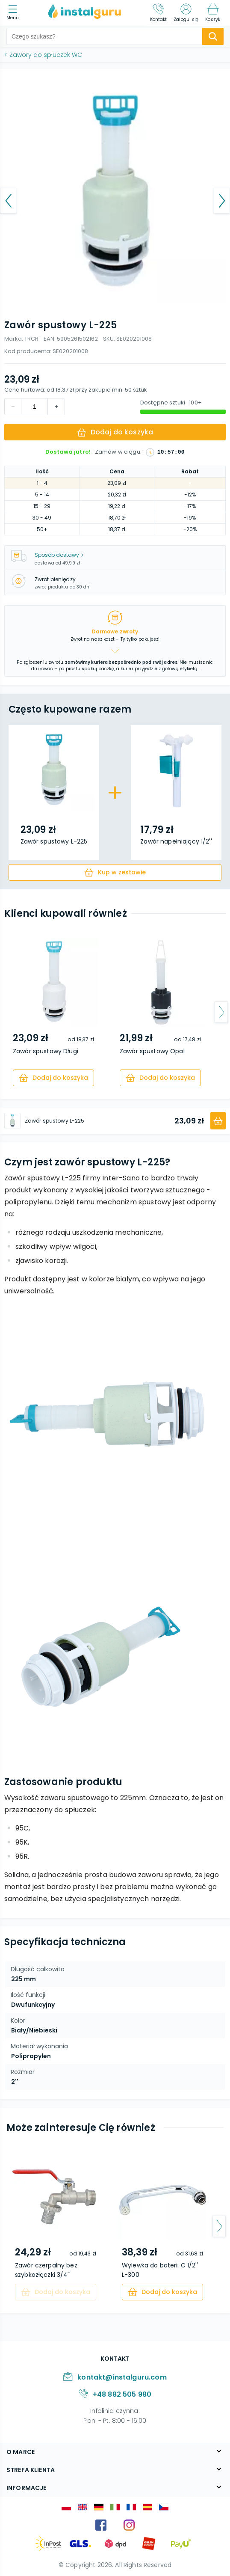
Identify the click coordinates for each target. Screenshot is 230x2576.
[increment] (13, 406)
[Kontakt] (159, 13)
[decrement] (56, 406)
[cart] (115, 872)
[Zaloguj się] (186, 13)
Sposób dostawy (59, 555)
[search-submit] (213, 36)
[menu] (14, 13)
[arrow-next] (221, 1012)
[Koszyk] (213, 13)
